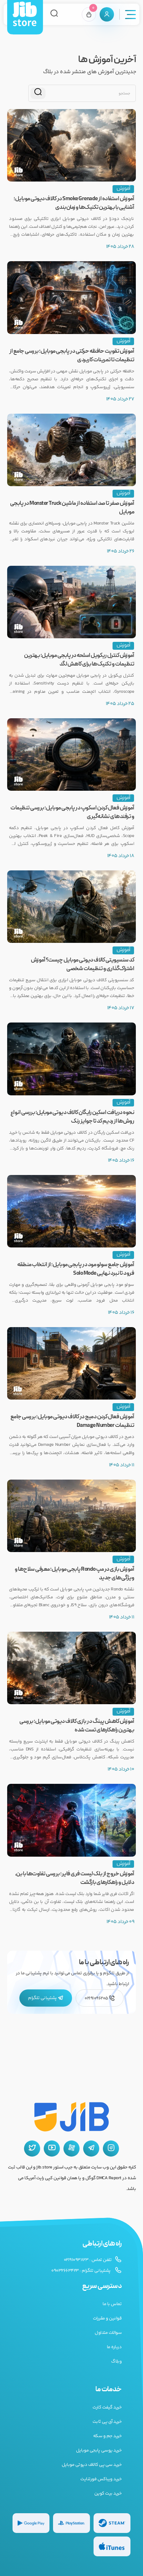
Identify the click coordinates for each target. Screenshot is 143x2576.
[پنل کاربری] (107, 14)
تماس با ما (112, 2304)
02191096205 (100, 1998)
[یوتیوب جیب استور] (52, 2148)
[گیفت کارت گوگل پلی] (31, 2523)
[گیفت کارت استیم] (112, 2523)
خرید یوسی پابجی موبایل (98, 2450)
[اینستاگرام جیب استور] (111, 2148)
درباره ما (114, 2347)
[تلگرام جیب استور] (91, 2148)
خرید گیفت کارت (106, 2407)
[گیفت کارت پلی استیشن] (71, 2523)
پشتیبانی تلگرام (45, 1998)
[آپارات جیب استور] (71, 2148)
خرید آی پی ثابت (107, 2421)
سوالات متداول (108, 2332)
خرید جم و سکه (107, 2436)
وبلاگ (116, 2361)
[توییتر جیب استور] (32, 2148)
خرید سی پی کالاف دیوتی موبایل (91, 2464)
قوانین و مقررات (107, 2318)
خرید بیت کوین (108, 2493)
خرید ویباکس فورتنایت (100, 2479)
